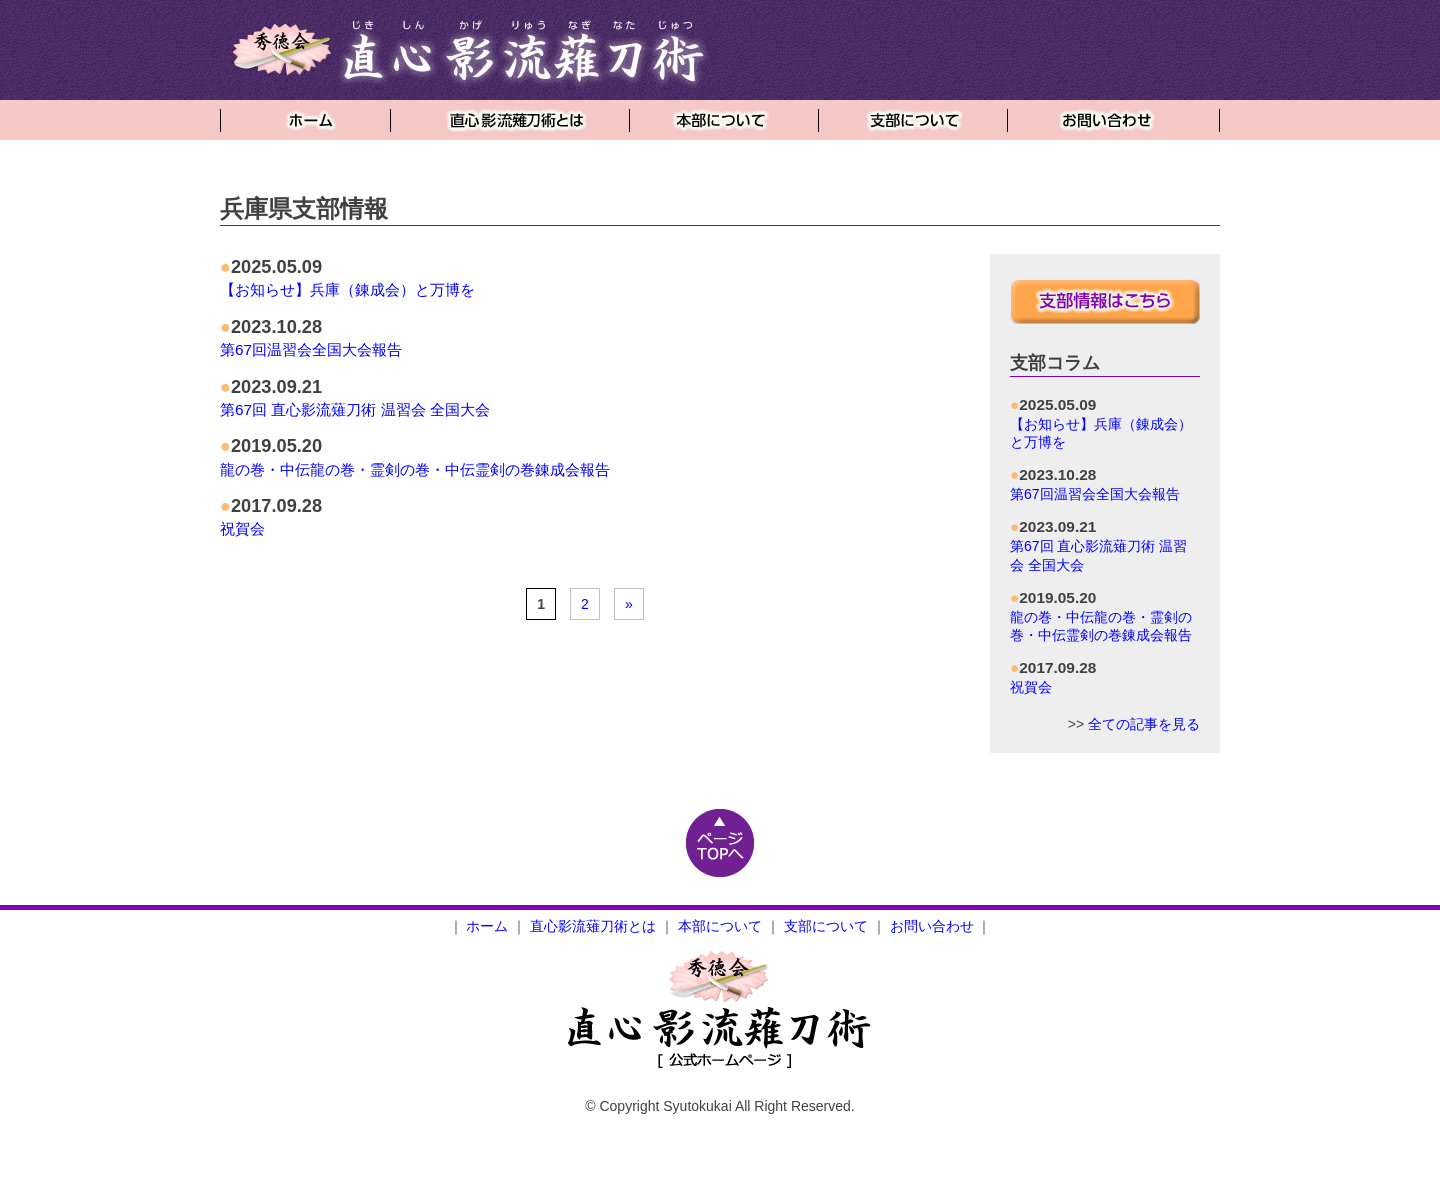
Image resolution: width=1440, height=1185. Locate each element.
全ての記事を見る (1144, 724)
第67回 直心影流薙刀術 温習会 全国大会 (355, 409)
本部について (720, 926)
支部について (826, 926)
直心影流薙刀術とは (593, 926)
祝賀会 (242, 528)
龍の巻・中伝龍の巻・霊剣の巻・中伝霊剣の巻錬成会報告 (415, 469)
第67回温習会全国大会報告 (311, 349)
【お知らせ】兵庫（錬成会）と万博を (347, 289)
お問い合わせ (932, 926)
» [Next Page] (629, 604)
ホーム (487, 926)
